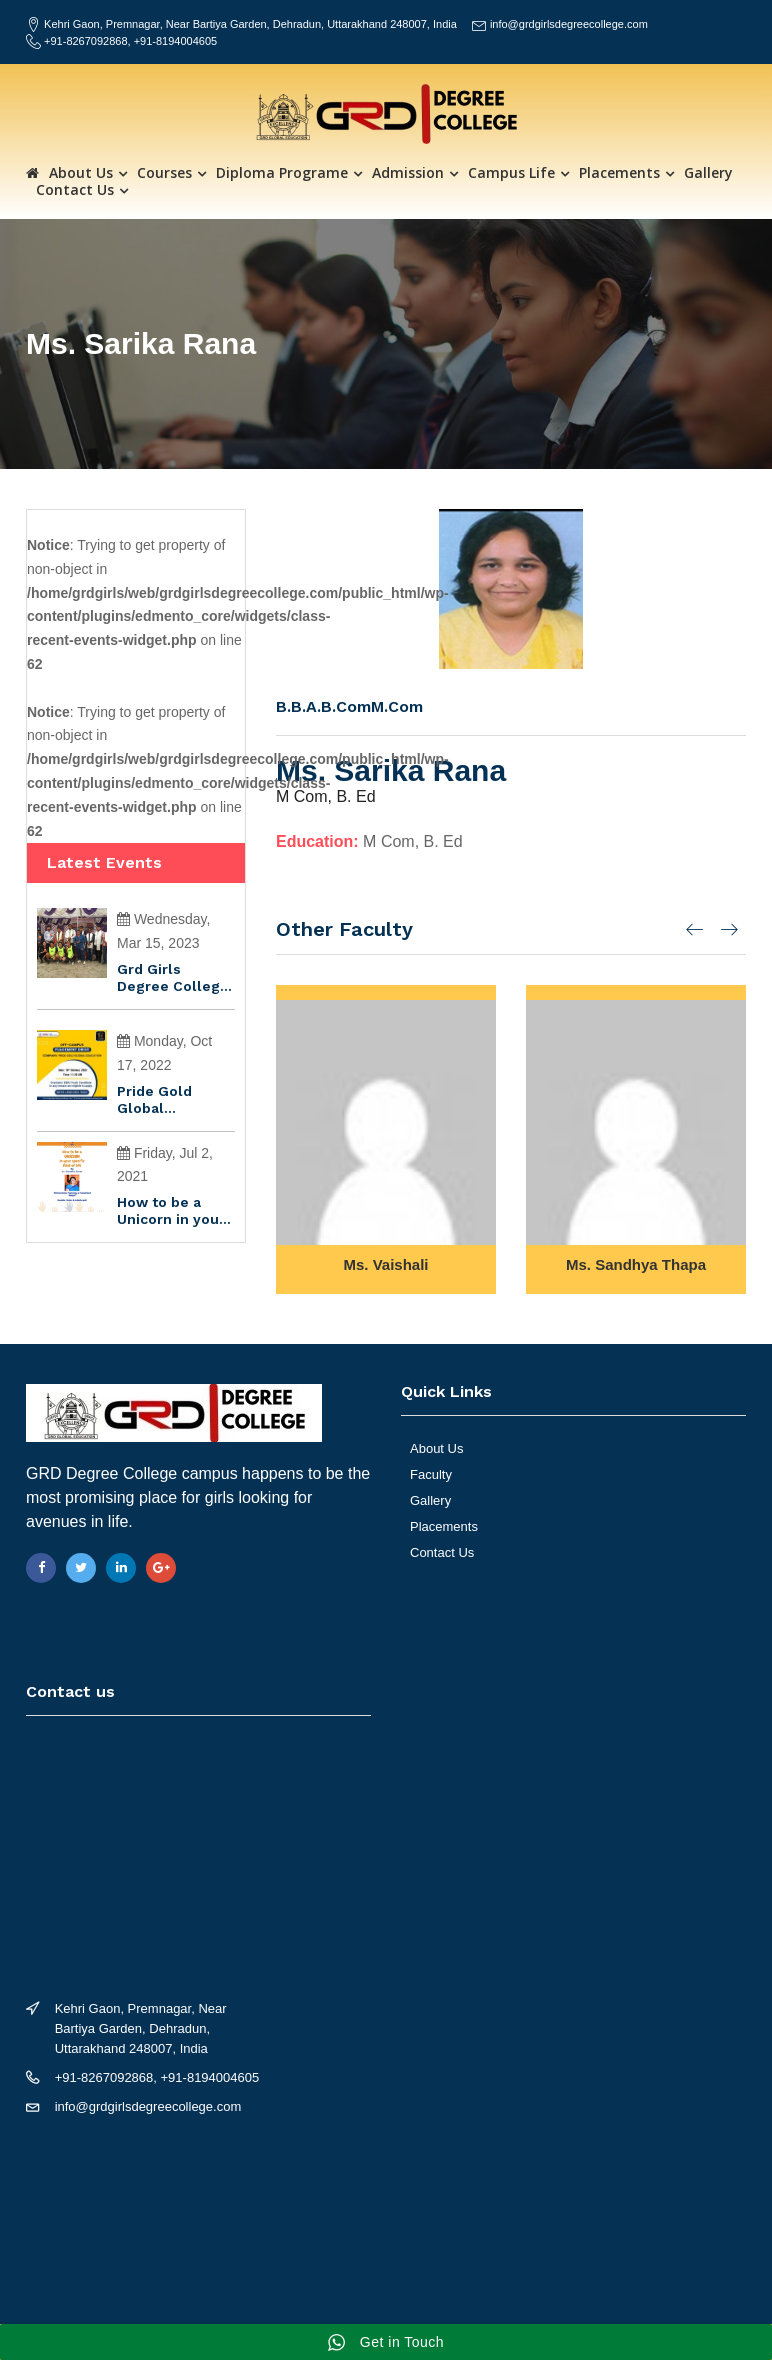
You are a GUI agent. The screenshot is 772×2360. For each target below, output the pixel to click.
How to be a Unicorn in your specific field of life (173, 1211)
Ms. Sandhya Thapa (636, 1264)
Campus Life (511, 172)
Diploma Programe (282, 172)
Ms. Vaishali (385, 1264)
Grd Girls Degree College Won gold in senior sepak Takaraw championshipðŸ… (176, 978)
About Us (81, 172)
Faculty (431, 1474)
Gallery (708, 172)
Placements (619, 172)
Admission (408, 172)
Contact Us (75, 189)
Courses (164, 172)
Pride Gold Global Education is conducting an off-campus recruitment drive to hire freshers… (167, 1100)
